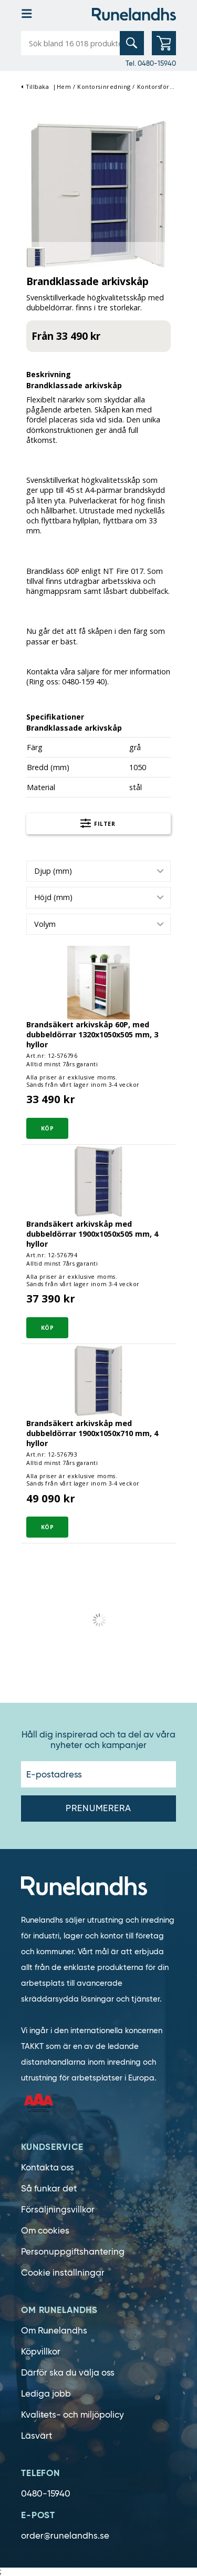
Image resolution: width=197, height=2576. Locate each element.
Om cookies (45, 2230)
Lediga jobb (46, 2393)
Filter (98, 825)
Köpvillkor (40, 2351)
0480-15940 (45, 2493)
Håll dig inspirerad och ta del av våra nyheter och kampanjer (98, 1740)
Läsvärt (36, 2435)
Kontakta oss (47, 2167)
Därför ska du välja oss (68, 2372)
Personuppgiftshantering (73, 2251)
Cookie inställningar (63, 2272)
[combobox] (98, 871)
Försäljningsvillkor (58, 2209)
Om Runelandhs (54, 2330)
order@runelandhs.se (65, 2535)
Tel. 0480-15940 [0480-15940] (151, 63)
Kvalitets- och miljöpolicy (72, 2414)
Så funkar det (49, 2188)
